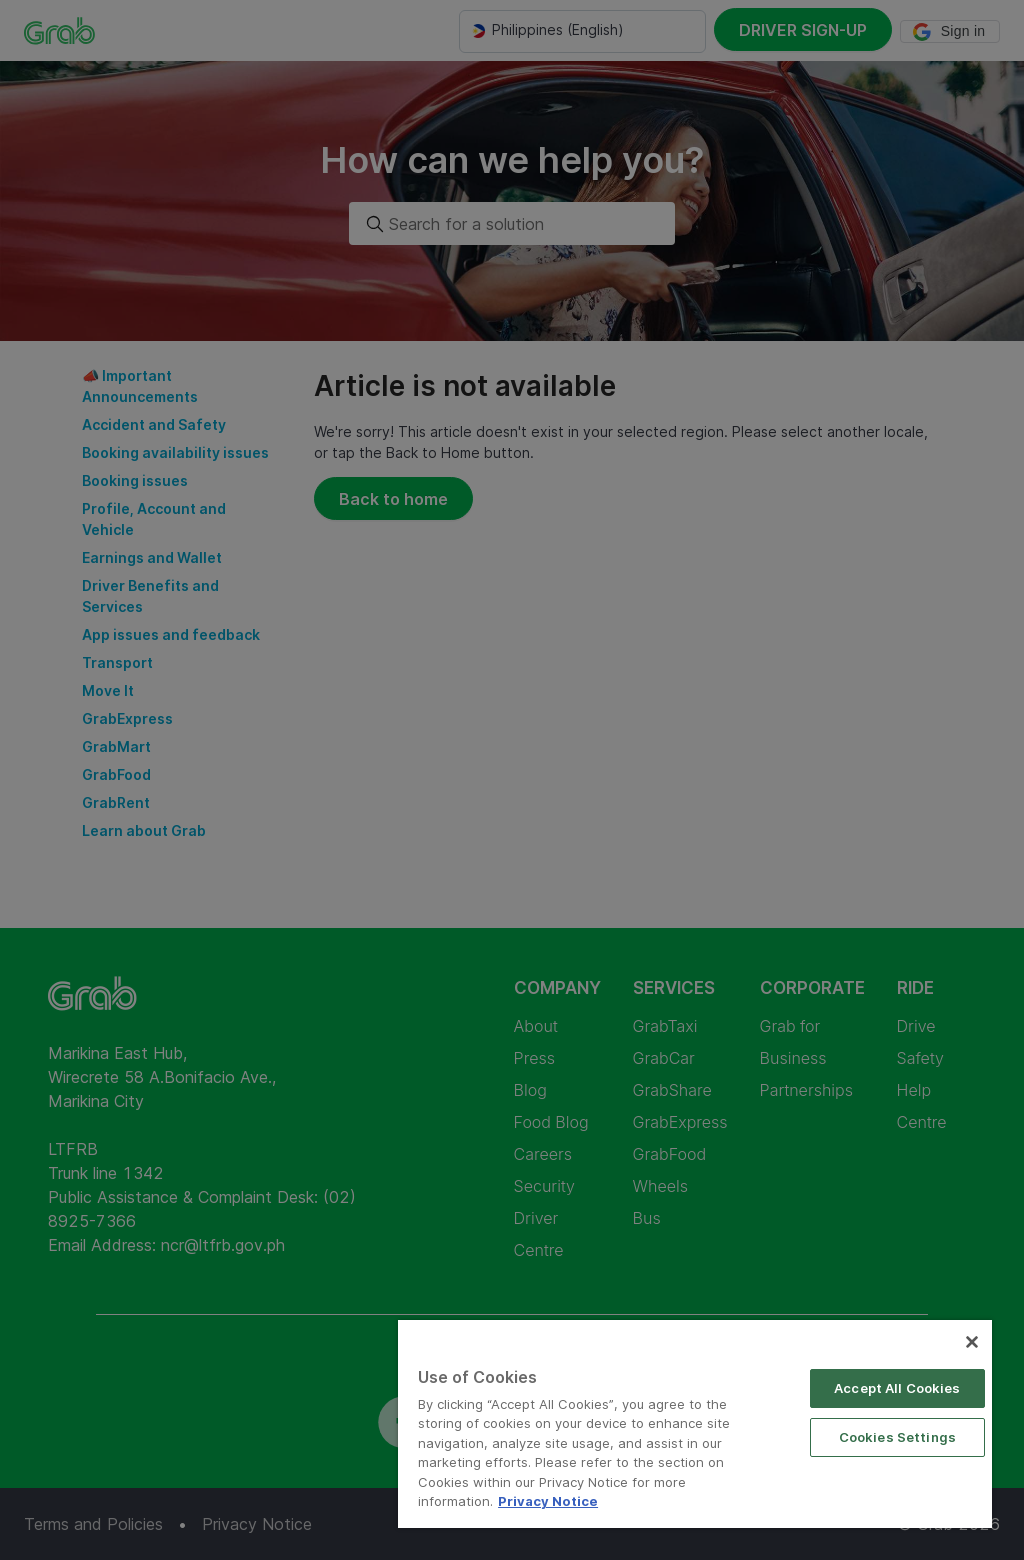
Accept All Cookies (897, 1388)
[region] (695, 1424)
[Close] (972, 1342)
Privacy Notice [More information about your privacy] (548, 1501)
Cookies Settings (897, 1437)
